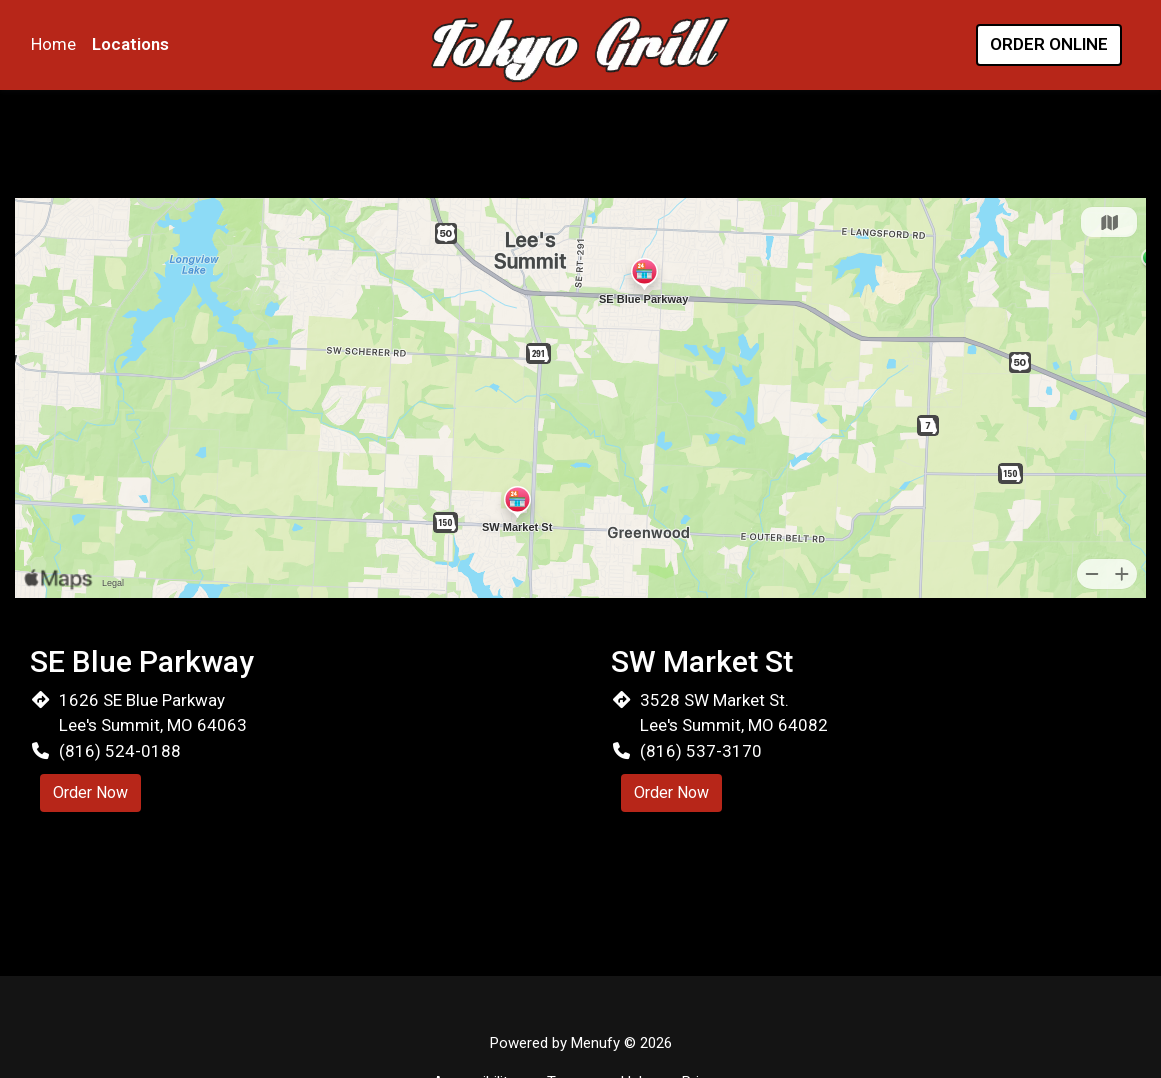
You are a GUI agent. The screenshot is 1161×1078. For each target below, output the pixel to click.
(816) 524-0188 (120, 751)
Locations (130, 44)
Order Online (1049, 44)
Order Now (90, 792)
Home (53, 44)
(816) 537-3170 (701, 751)
